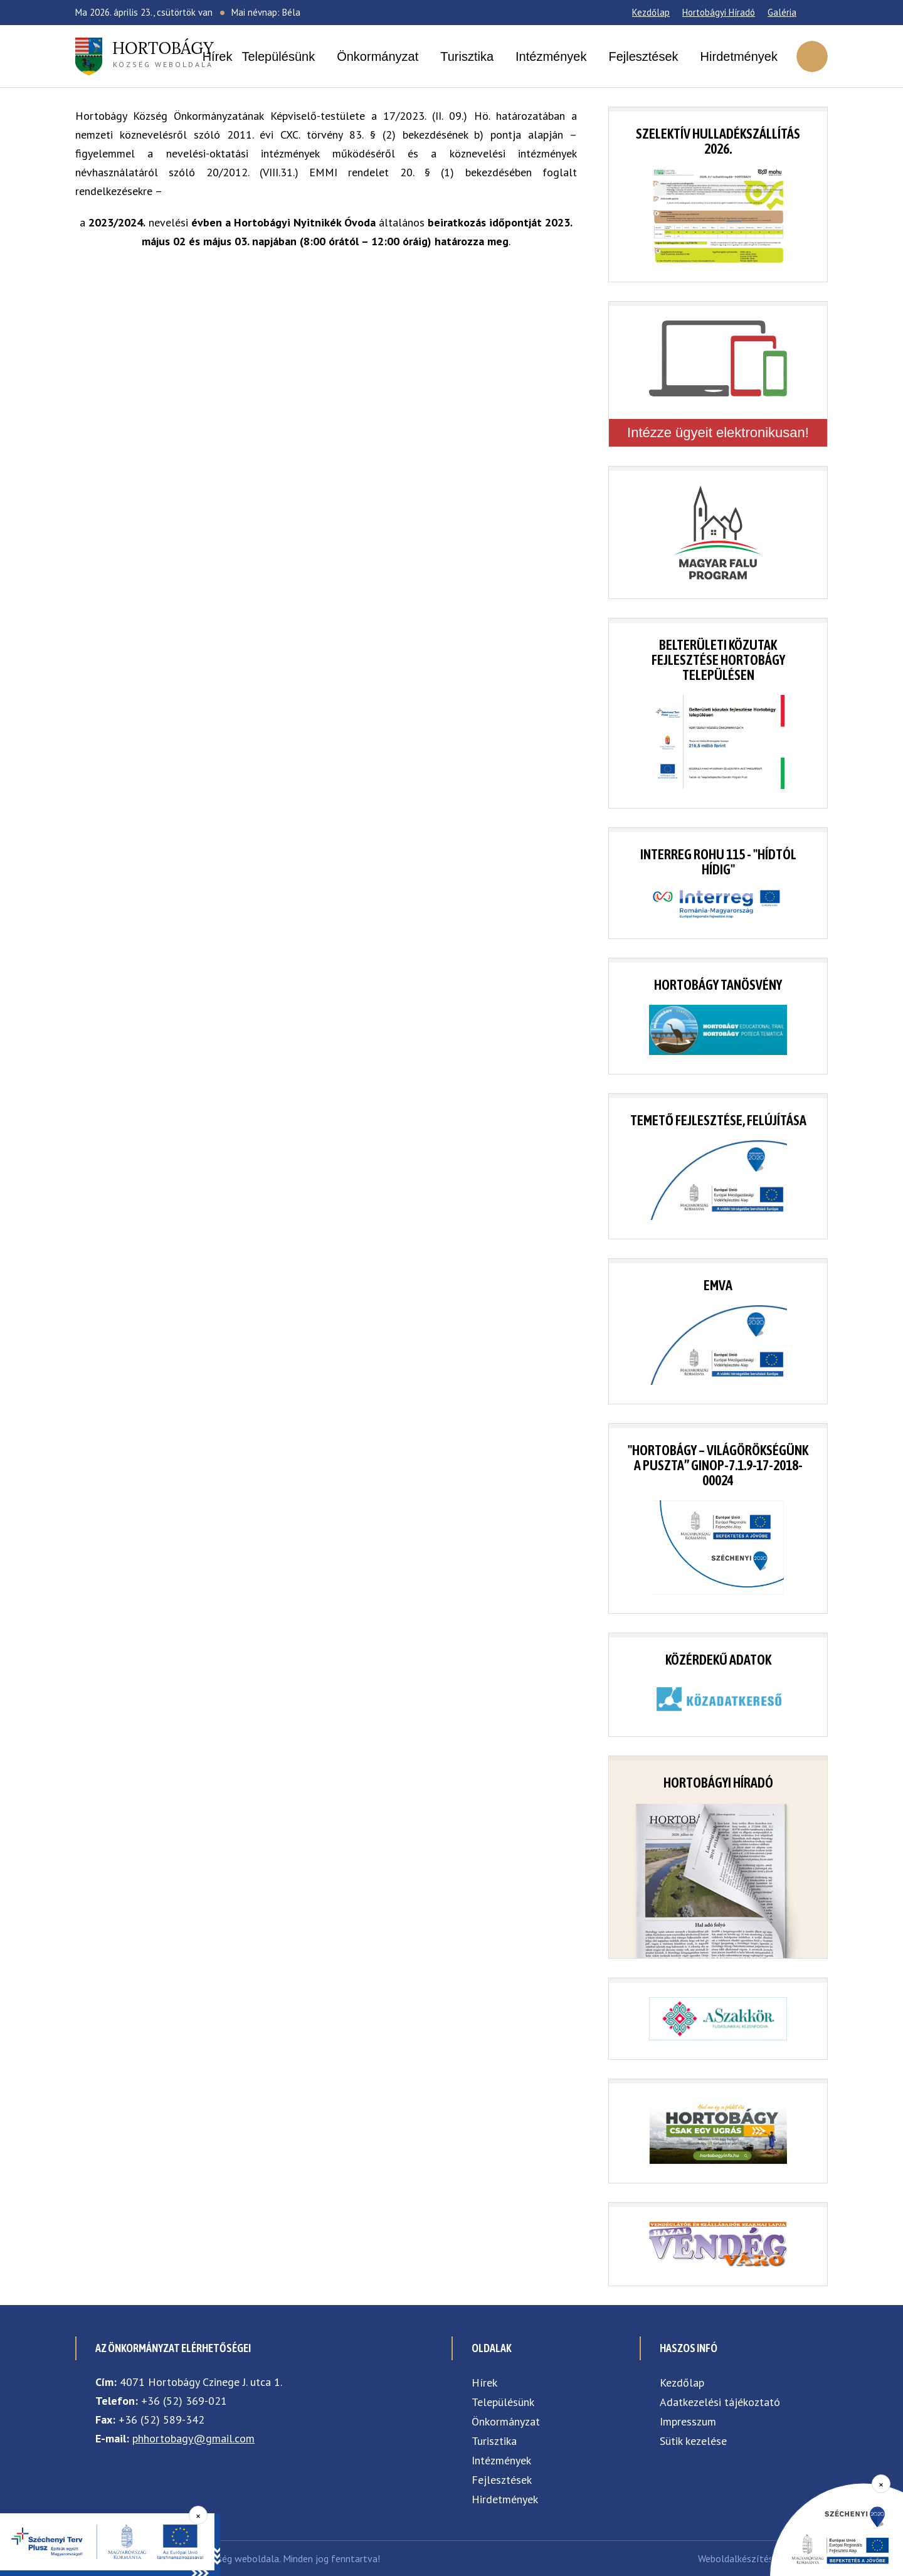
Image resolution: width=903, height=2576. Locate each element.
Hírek (218, 56)
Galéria (782, 12)
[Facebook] (812, 12)
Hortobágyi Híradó (718, 12)
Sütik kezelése (693, 2441)
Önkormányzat (377, 56)
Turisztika (467, 56)
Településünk (278, 56)
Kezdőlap (651, 12)
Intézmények (550, 56)
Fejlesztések (643, 56)
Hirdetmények (739, 56)
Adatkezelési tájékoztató (720, 2402)
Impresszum (688, 2421)
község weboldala (163, 53)
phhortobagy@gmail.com (193, 2438)
